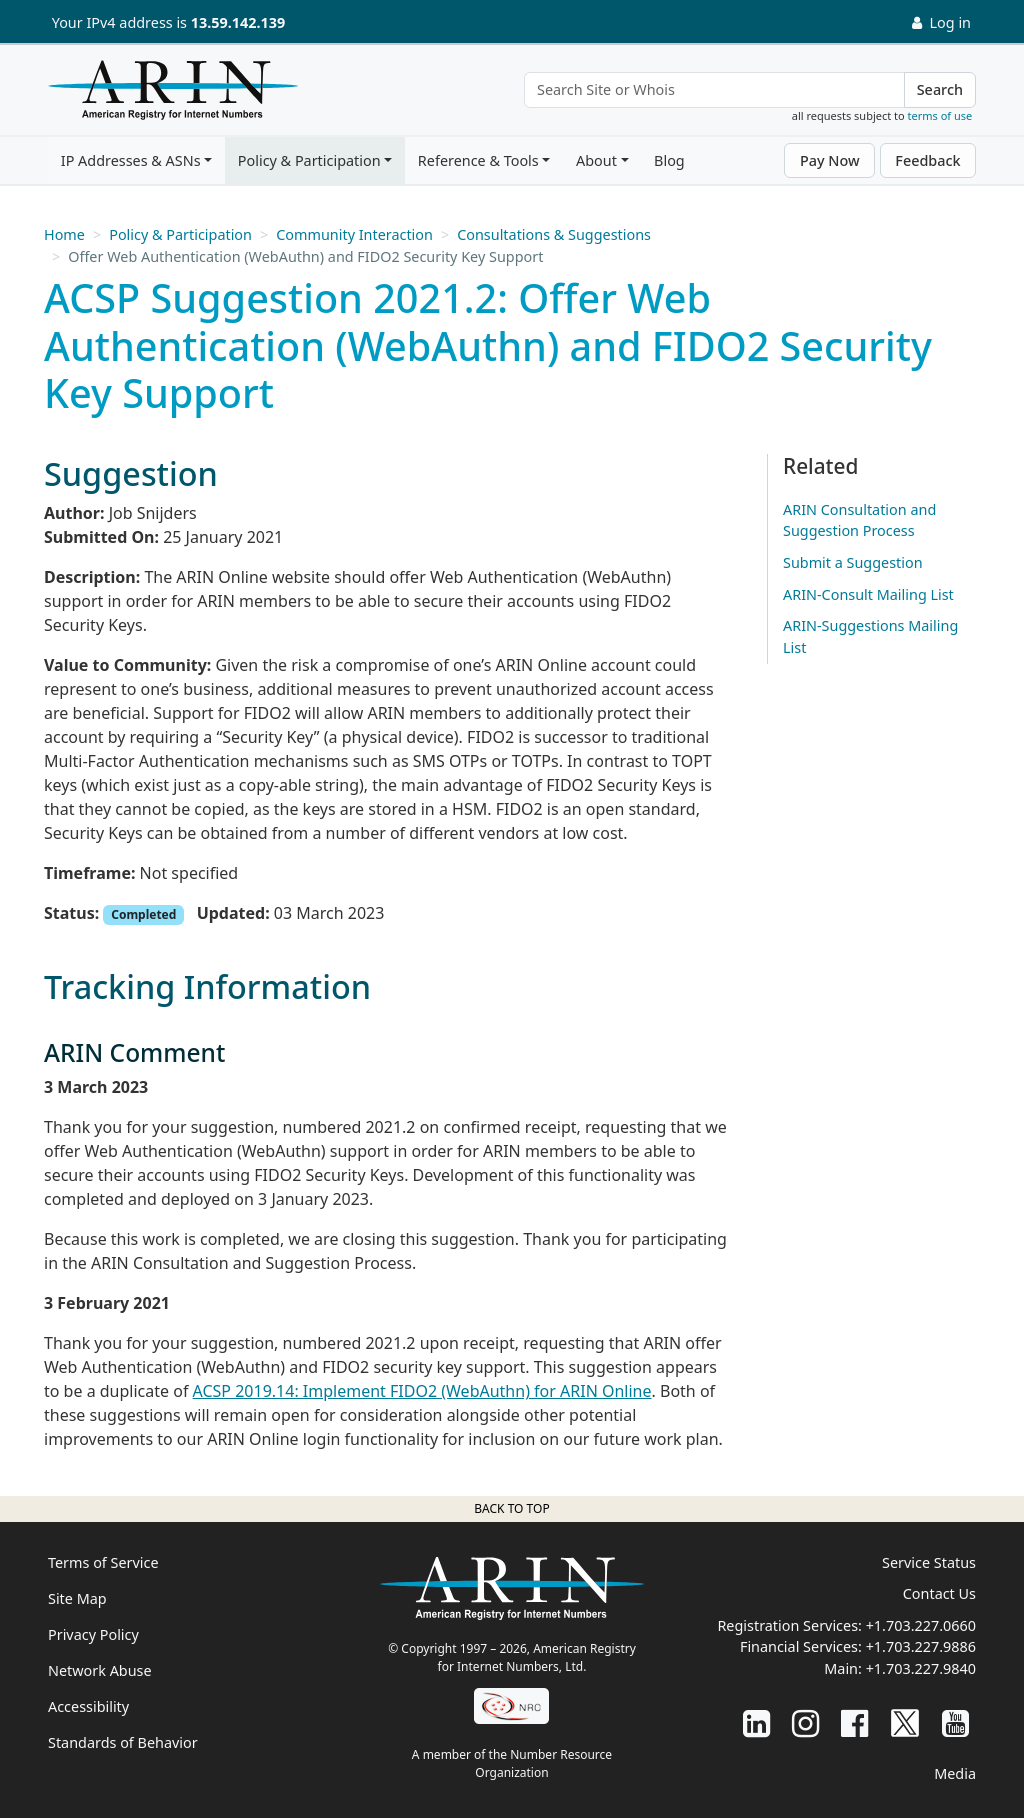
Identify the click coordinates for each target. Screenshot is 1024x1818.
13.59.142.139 (238, 22)
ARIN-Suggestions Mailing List (870, 636)
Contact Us (939, 1593)
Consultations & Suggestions (554, 234)
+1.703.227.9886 (921, 1646)
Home (64, 234)
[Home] (168, 95)
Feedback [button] (927, 160)
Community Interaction (354, 234)
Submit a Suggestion (853, 562)
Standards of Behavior (123, 1742)
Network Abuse (100, 1670)
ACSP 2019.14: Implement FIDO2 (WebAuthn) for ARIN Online (422, 1391)
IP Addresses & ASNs (131, 160)
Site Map (77, 1598)
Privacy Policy (93, 1634)
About (596, 160)
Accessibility (88, 1706)
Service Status (929, 1562)
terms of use (940, 115)
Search (940, 89)
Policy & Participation (309, 160)
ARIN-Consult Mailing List (868, 594)
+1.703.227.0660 (921, 1625)
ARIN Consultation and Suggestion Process (859, 520)
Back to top (511, 1508)
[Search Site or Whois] (714, 90)
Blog (669, 160)
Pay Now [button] (830, 160)
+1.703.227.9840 (921, 1668)
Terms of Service (103, 1562)
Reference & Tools (478, 160)
